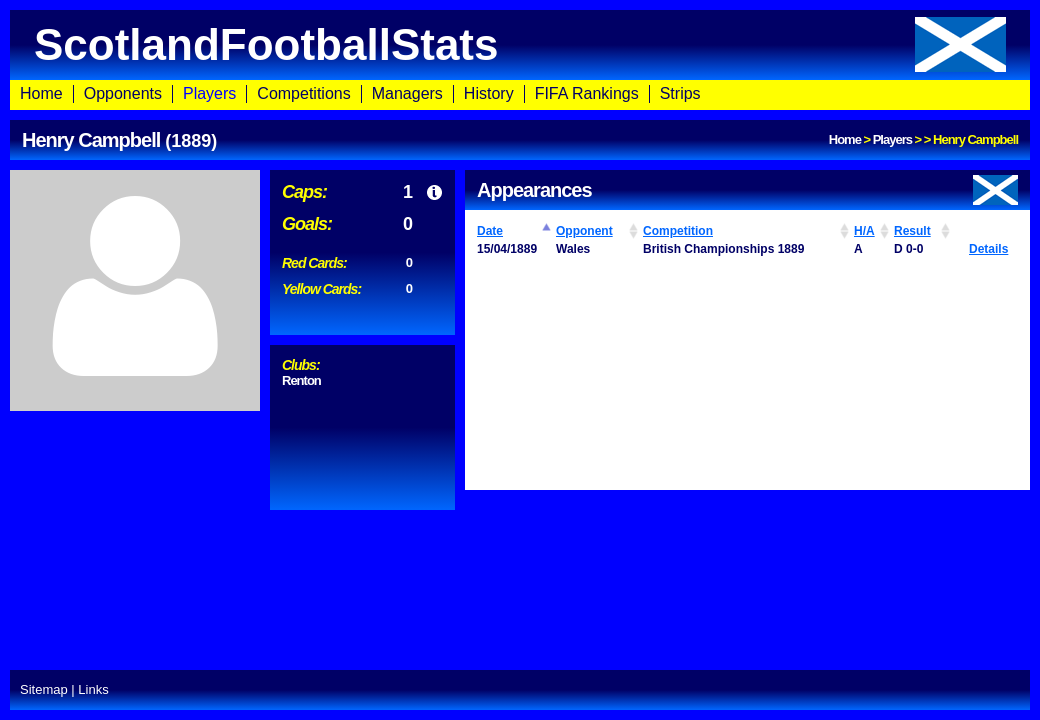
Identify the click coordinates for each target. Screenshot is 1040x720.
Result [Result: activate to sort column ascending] (912, 231)
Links (93, 689)
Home (41, 93)
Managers (407, 93)
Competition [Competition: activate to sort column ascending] (678, 231)
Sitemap (44, 689)
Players (209, 93)
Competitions (303, 93)
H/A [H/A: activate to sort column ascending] (864, 231)
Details (988, 249)
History (489, 93)
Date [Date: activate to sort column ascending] (490, 231)
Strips (680, 93)
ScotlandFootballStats (520, 44)
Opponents (123, 93)
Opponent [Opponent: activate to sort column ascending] (584, 231)
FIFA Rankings (587, 93)
